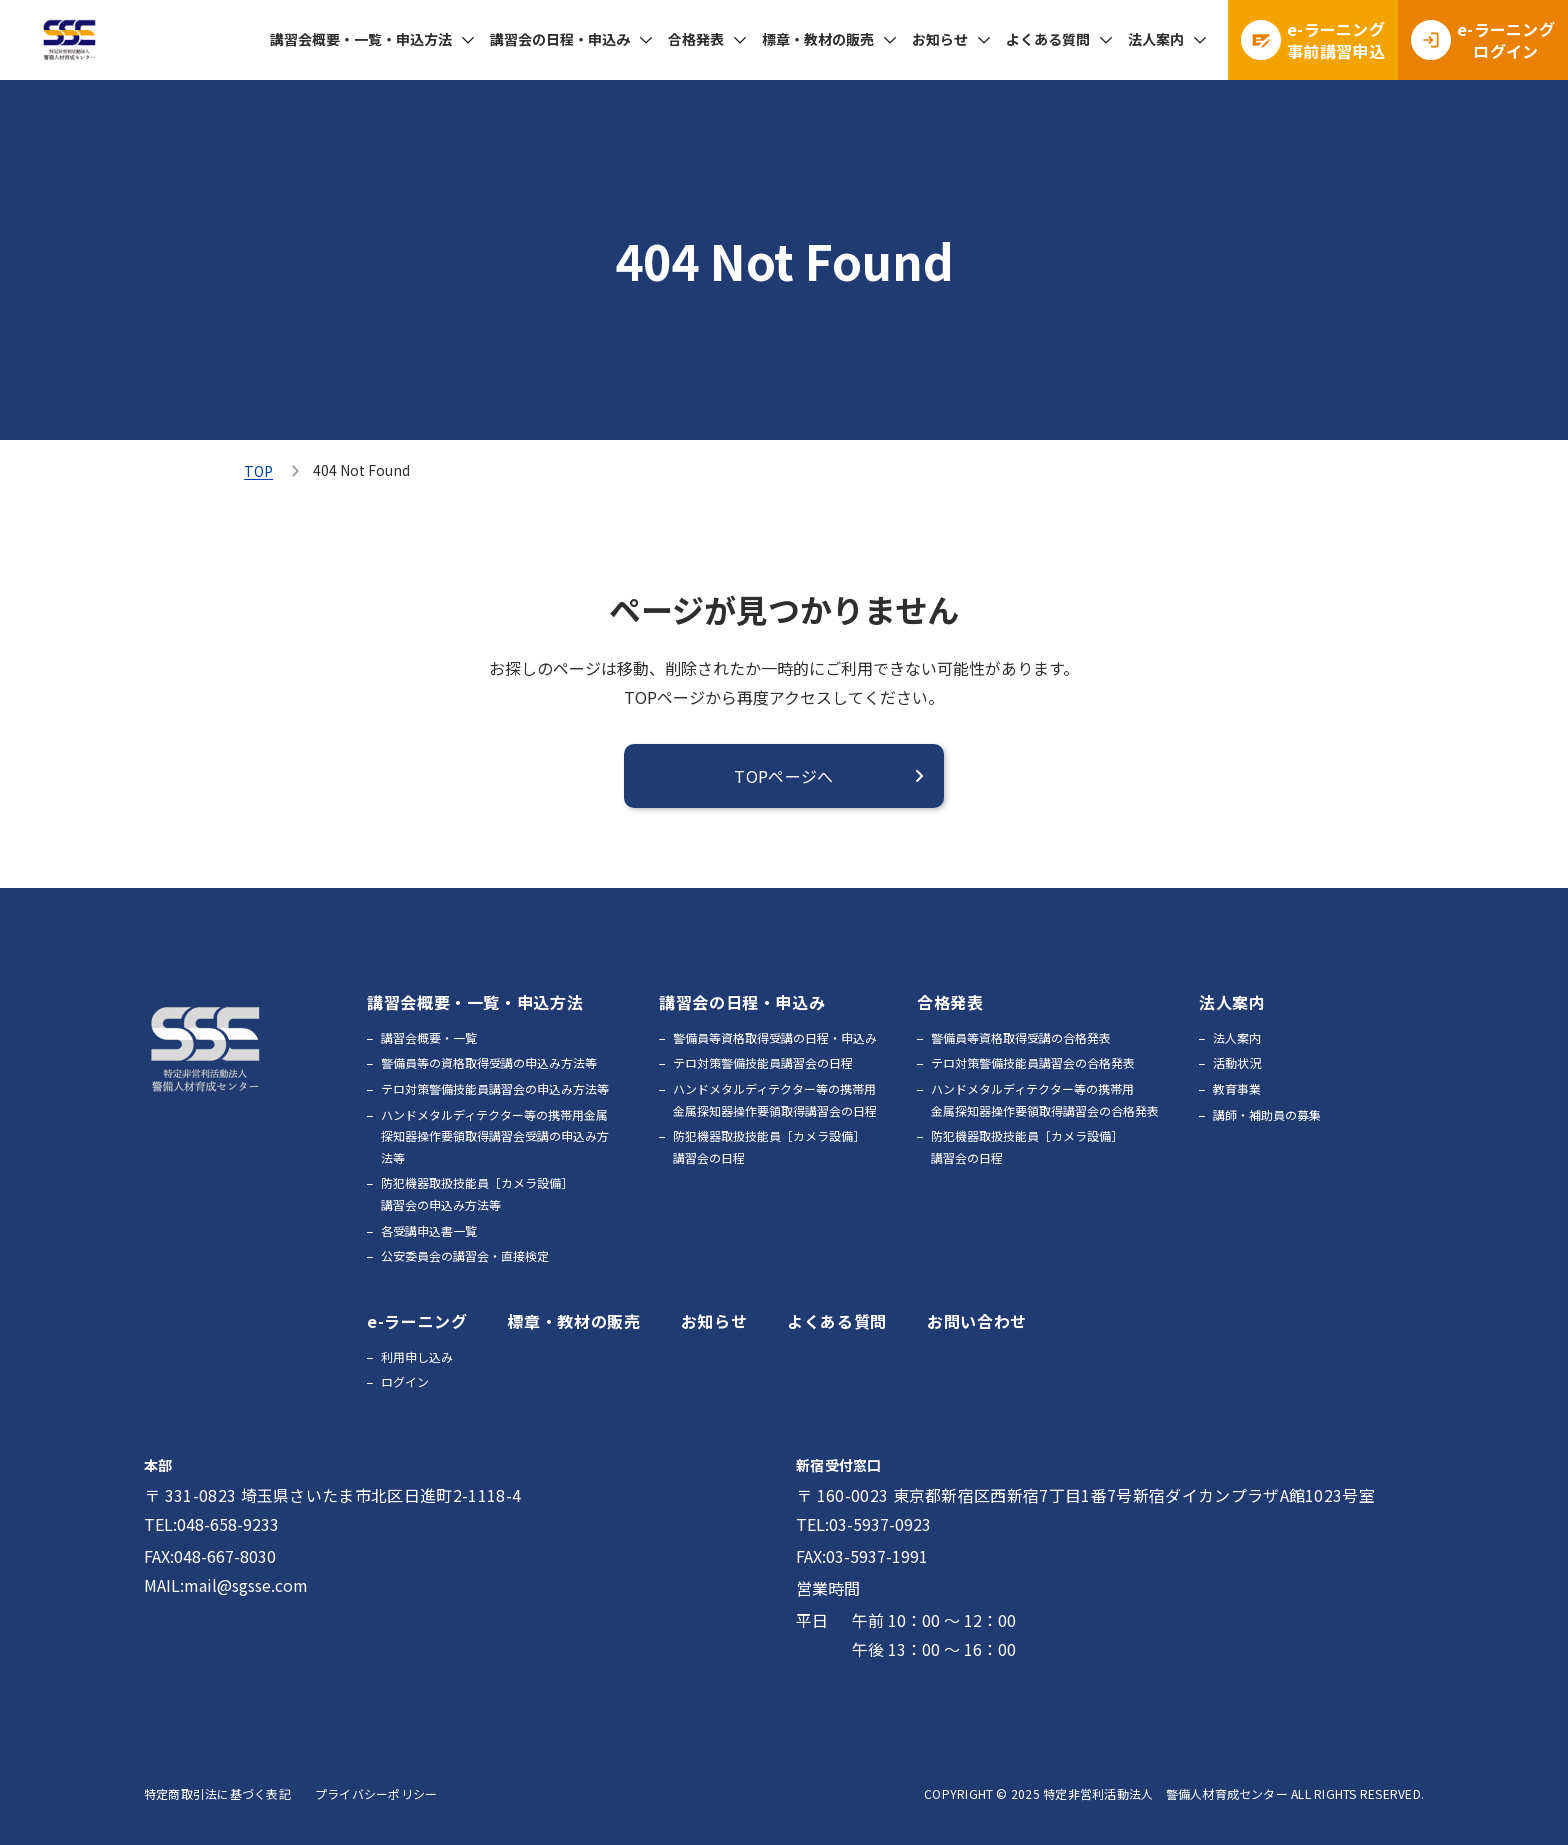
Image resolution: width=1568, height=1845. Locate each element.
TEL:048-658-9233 (211, 1524)
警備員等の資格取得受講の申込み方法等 (489, 1062)
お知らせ (940, 39)
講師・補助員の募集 (1267, 1114)
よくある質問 (1048, 39)
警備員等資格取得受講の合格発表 (1021, 1037)
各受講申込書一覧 (429, 1230)
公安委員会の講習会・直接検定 (465, 1255)
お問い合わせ (977, 1321)
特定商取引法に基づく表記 (217, 1793)
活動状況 (1237, 1062)
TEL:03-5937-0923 (863, 1524)
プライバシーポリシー (376, 1793)
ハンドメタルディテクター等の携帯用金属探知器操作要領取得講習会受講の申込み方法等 (495, 1136)
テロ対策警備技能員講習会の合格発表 (1033, 1062)
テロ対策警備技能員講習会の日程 (763, 1062)
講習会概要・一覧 (429, 1037)
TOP (258, 471)
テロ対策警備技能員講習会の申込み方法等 (495, 1088)
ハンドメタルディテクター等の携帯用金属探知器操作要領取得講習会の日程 (775, 1099)
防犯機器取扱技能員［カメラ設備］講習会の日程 (769, 1146)
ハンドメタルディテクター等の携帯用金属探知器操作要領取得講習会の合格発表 (1045, 1099)
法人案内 (1237, 1037)
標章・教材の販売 (818, 39)
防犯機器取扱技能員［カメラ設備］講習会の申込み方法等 (477, 1193)
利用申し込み (417, 1356)
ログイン (405, 1381)
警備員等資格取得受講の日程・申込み (775, 1037)
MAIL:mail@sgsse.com (226, 1585)
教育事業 (1237, 1088)
